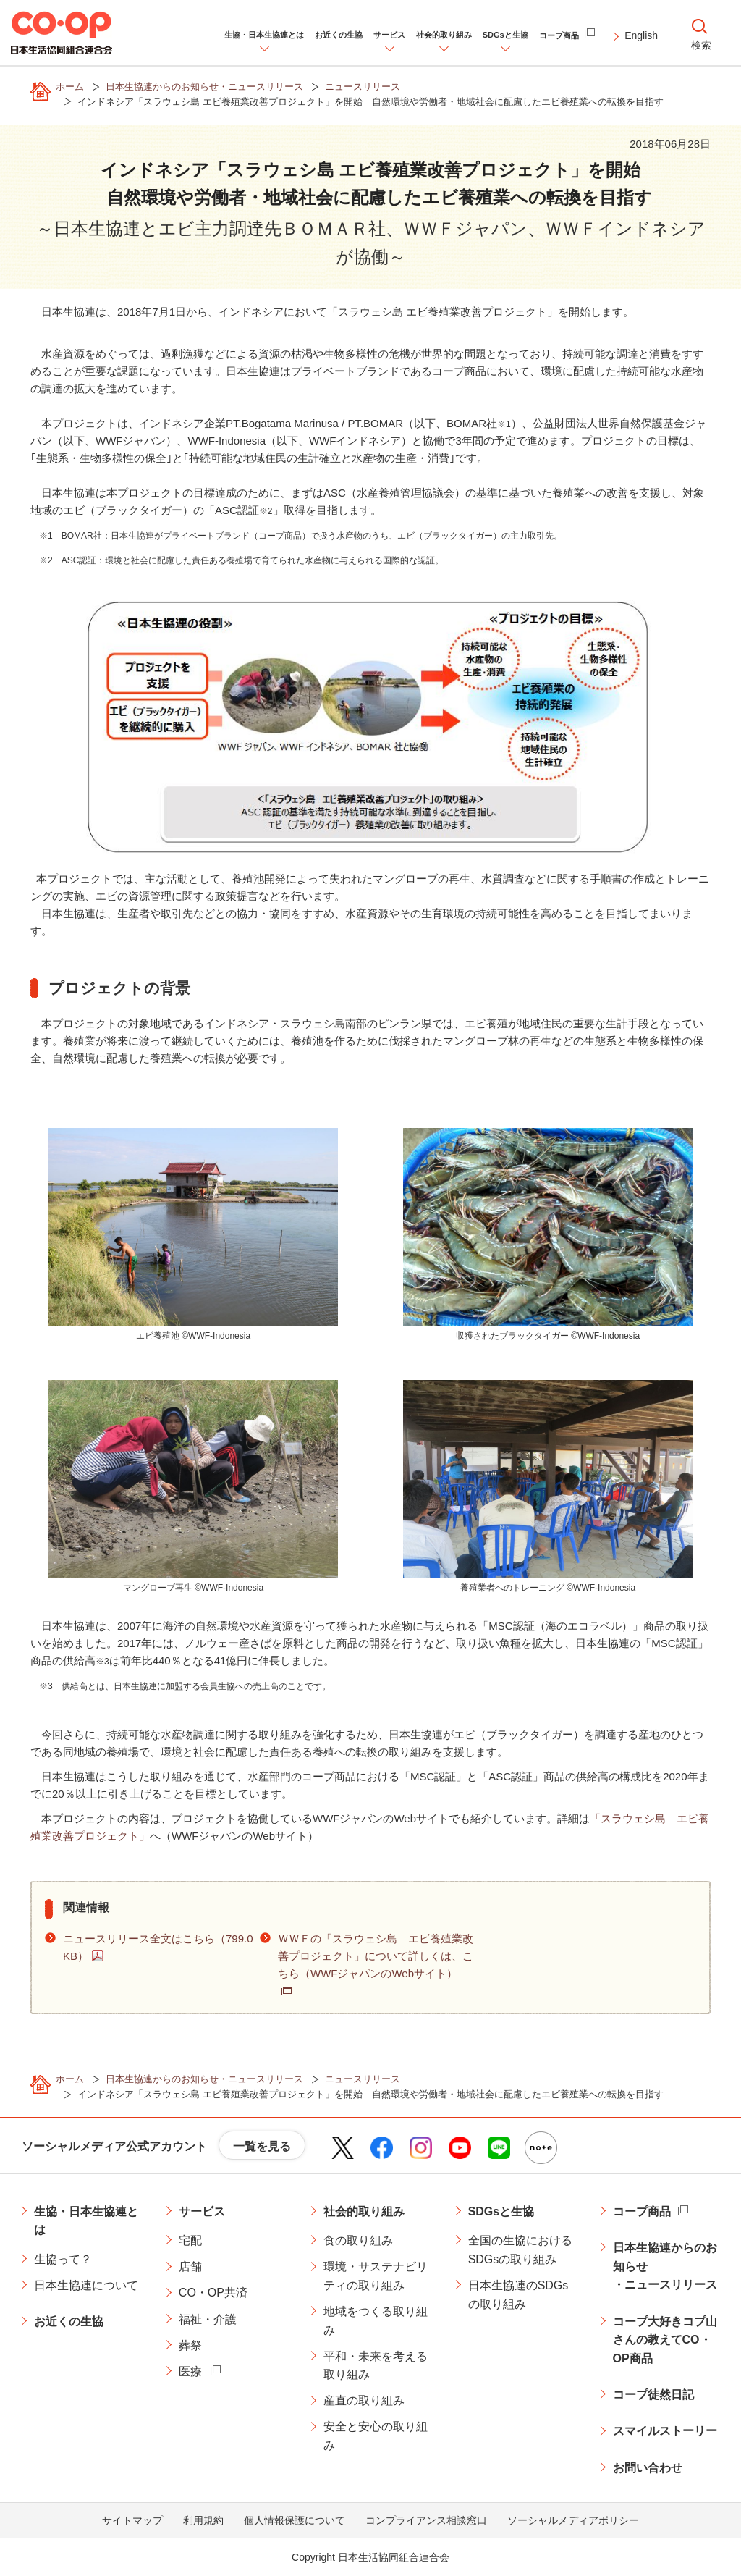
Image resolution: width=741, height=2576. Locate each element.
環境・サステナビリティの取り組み (375, 2275)
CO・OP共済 (213, 2292)
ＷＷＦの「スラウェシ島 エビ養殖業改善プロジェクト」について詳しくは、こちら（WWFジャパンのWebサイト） (375, 1955)
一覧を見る (262, 2146)
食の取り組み (358, 2240)
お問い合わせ (647, 2468)
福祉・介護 (208, 2319)
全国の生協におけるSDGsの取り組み (520, 2249)
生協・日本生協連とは (86, 2220)
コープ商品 (642, 2211)
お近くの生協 (68, 2321)
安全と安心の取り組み (375, 2435)
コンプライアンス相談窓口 (426, 2520)
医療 (190, 2371)
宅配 (190, 2240)
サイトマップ (132, 2520)
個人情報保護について (294, 2520)
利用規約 (203, 2520)
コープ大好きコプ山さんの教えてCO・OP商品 (665, 2340)
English (641, 35)
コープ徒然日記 (653, 2394)
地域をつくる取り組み (375, 2320)
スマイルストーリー (665, 2431)
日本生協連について (86, 2285)
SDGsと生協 (501, 2211)
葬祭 (190, 2345)
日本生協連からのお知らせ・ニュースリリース (665, 2266)
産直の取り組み (364, 2400)
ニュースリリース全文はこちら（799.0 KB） (158, 1947)
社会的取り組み (364, 2211)
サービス (202, 2211)
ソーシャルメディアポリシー (573, 2520)
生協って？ (63, 2259)
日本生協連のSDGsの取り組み (518, 2294)
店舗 (190, 2266)
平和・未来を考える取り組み (375, 2365)
